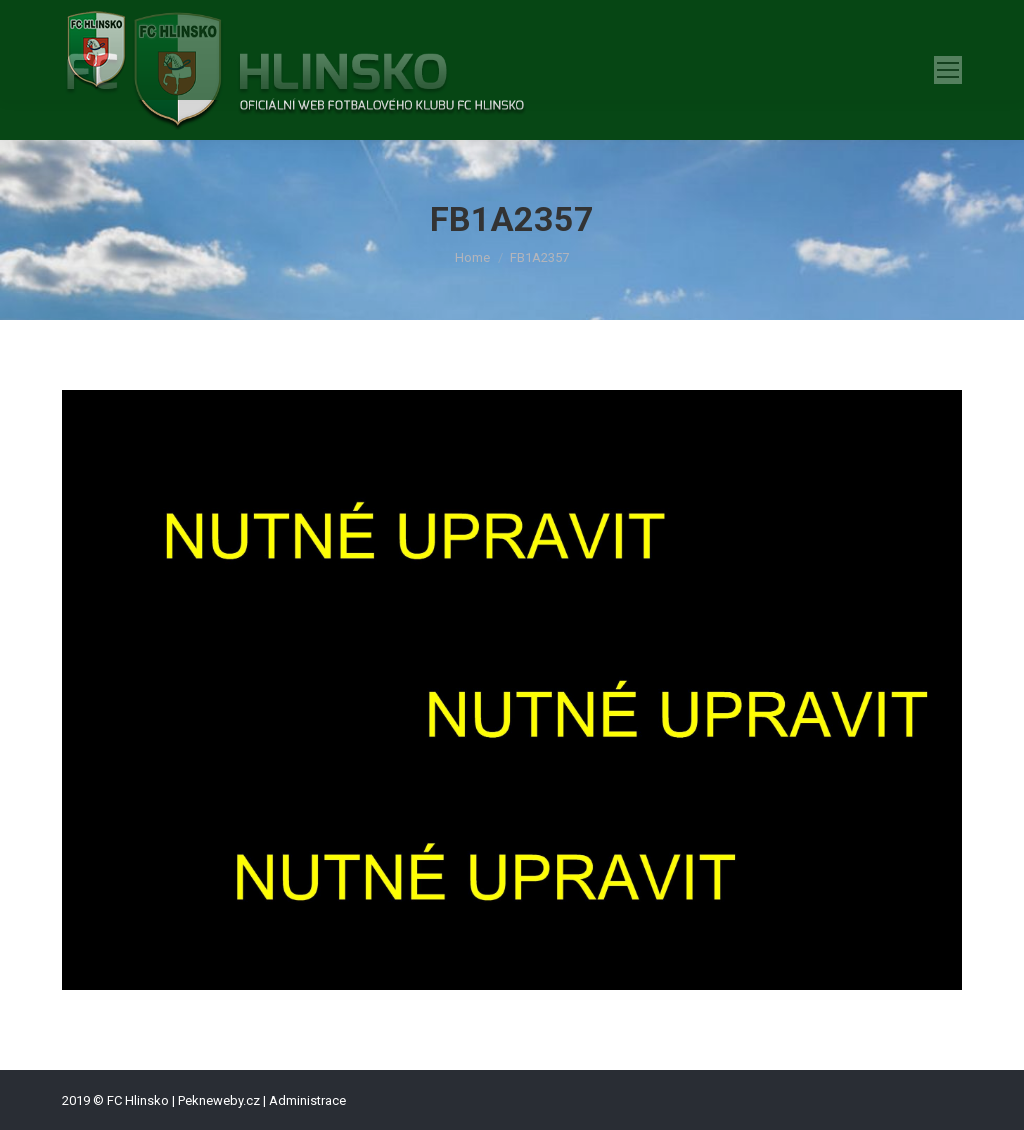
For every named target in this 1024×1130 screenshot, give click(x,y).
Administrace (307, 1100)
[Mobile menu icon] (948, 70)
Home (472, 257)
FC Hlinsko (138, 1100)
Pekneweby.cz (219, 1100)
